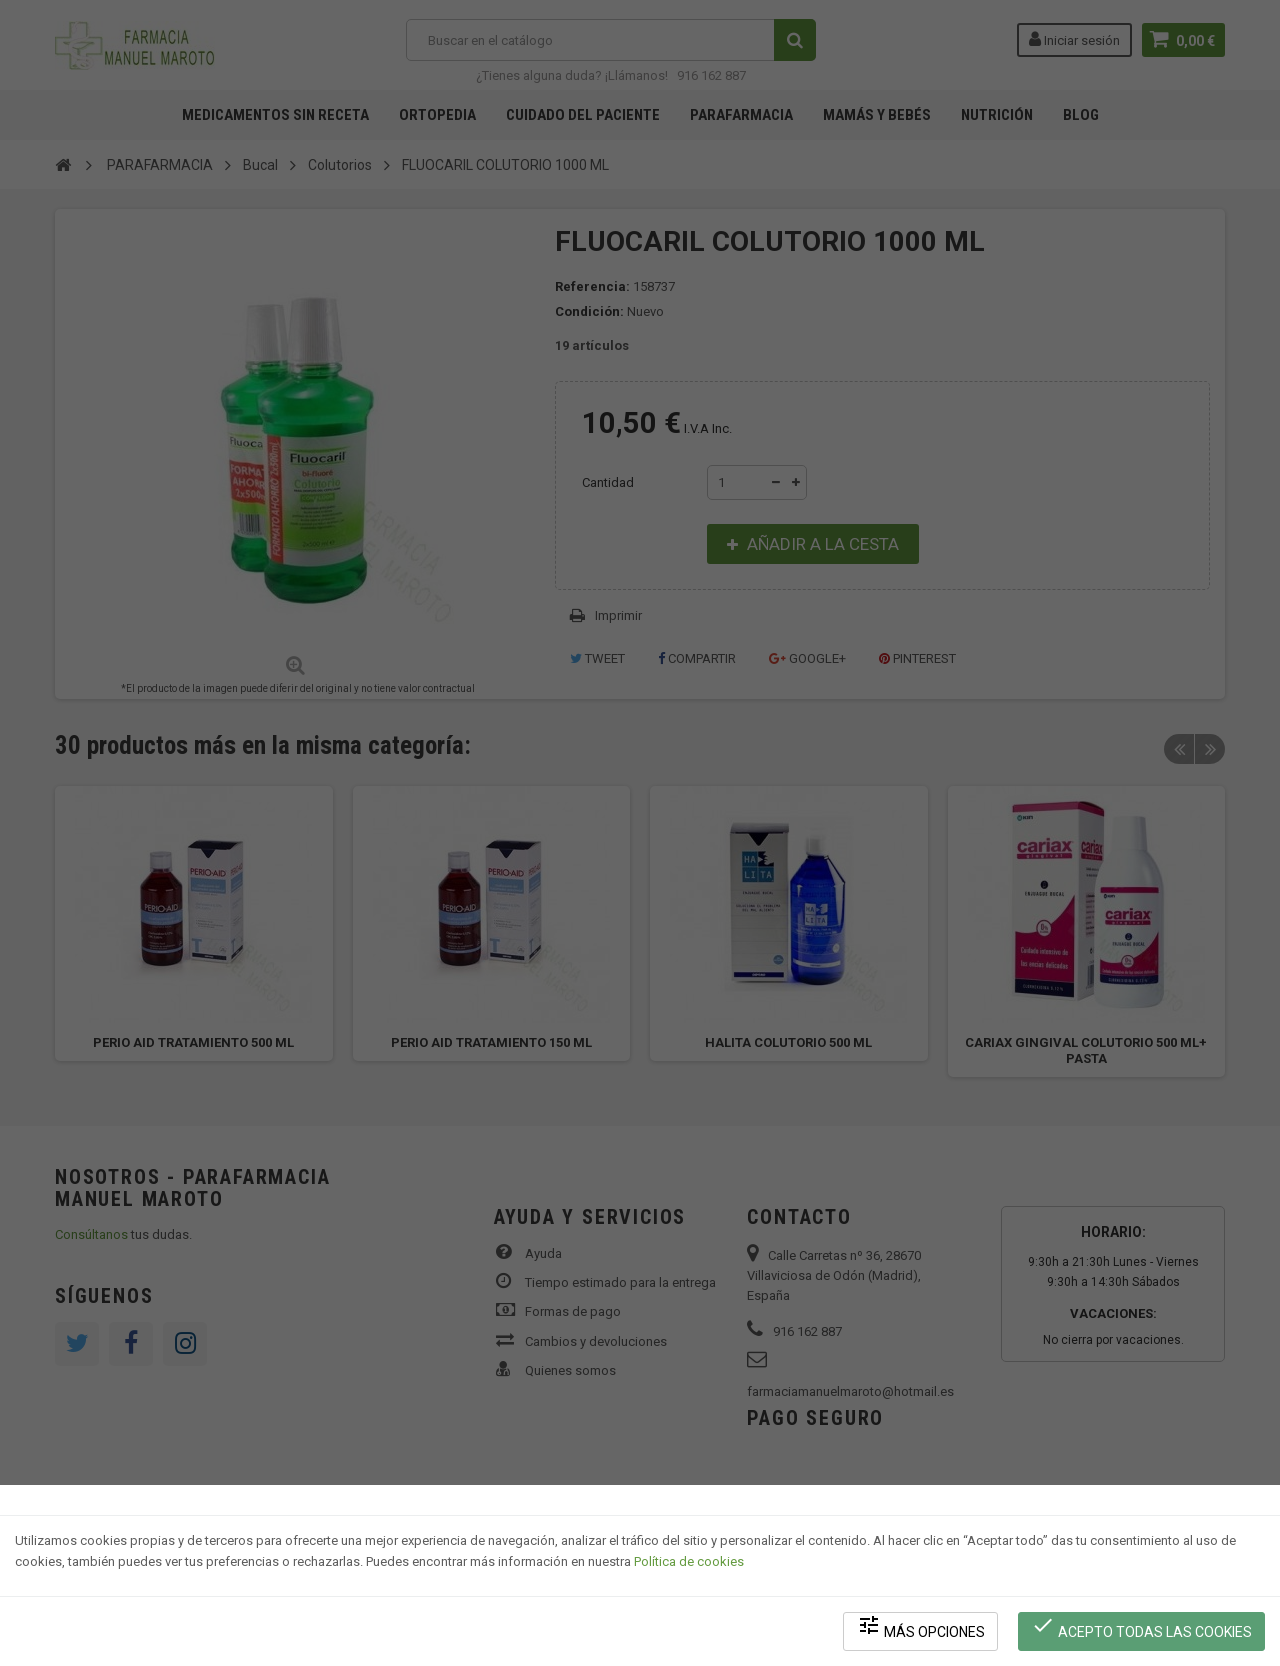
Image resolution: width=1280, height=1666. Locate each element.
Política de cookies (689, 1561)
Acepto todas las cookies (1141, 1626)
